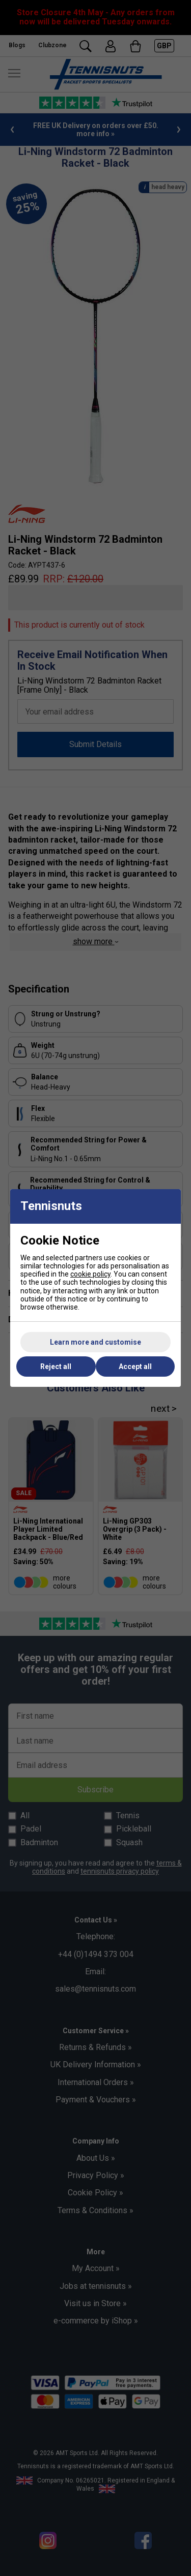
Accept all (135, 1366)
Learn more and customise (95, 1342)
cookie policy (90, 1274)
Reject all (55, 1366)
